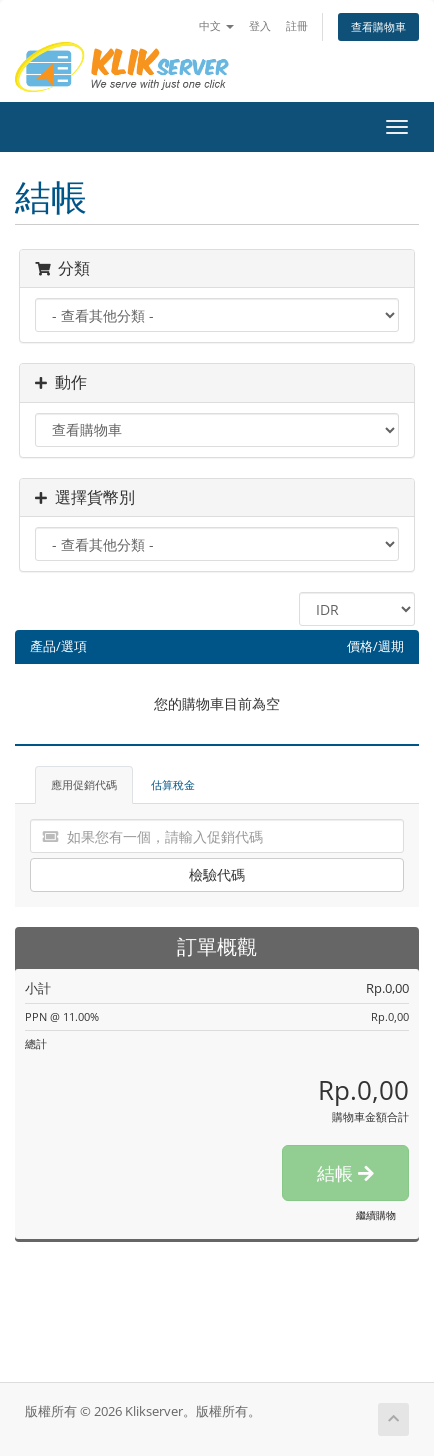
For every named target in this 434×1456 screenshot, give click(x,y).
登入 (260, 25)
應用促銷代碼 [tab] (84, 784)
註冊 (297, 25)
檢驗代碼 (217, 874)
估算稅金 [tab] (173, 784)
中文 (216, 25)
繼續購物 (376, 1215)
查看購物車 (378, 26)
